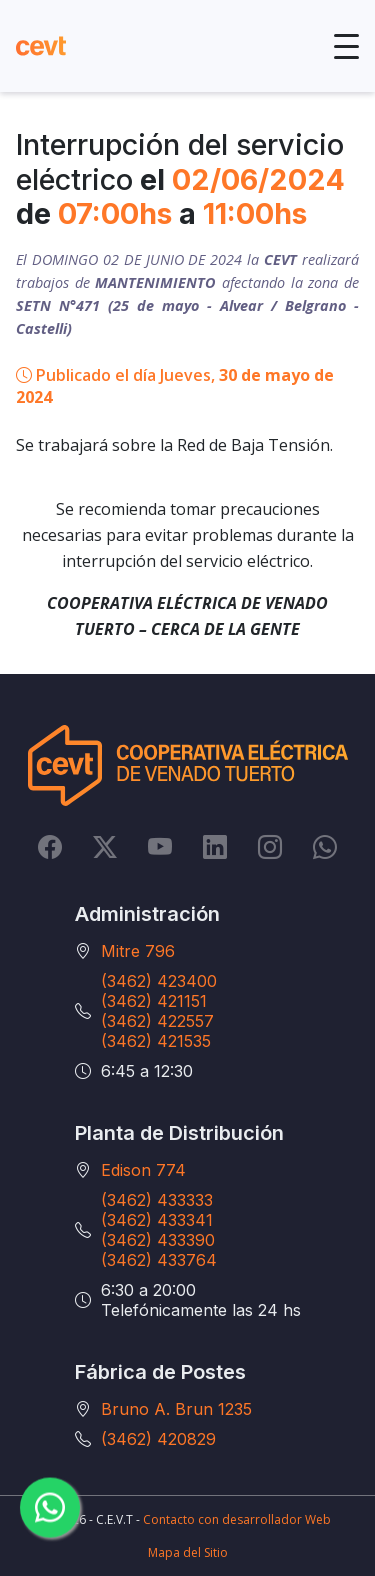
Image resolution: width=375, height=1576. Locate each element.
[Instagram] (270, 847)
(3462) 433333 (157, 1200)
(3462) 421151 (154, 1001)
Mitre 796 (138, 951)
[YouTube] (160, 847)
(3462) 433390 (158, 1240)
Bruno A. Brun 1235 (176, 1409)
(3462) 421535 (156, 1041)
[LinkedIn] (215, 847)
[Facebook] (50, 847)
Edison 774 (143, 1170)
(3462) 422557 (157, 1021)
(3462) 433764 (159, 1260)
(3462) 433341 (157, 1220)
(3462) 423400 (159, 981)
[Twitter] (105, 847)
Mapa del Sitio (188, 1552)
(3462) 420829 (158, 1439)
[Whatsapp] (325, 847)
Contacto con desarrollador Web (237, 1519)
